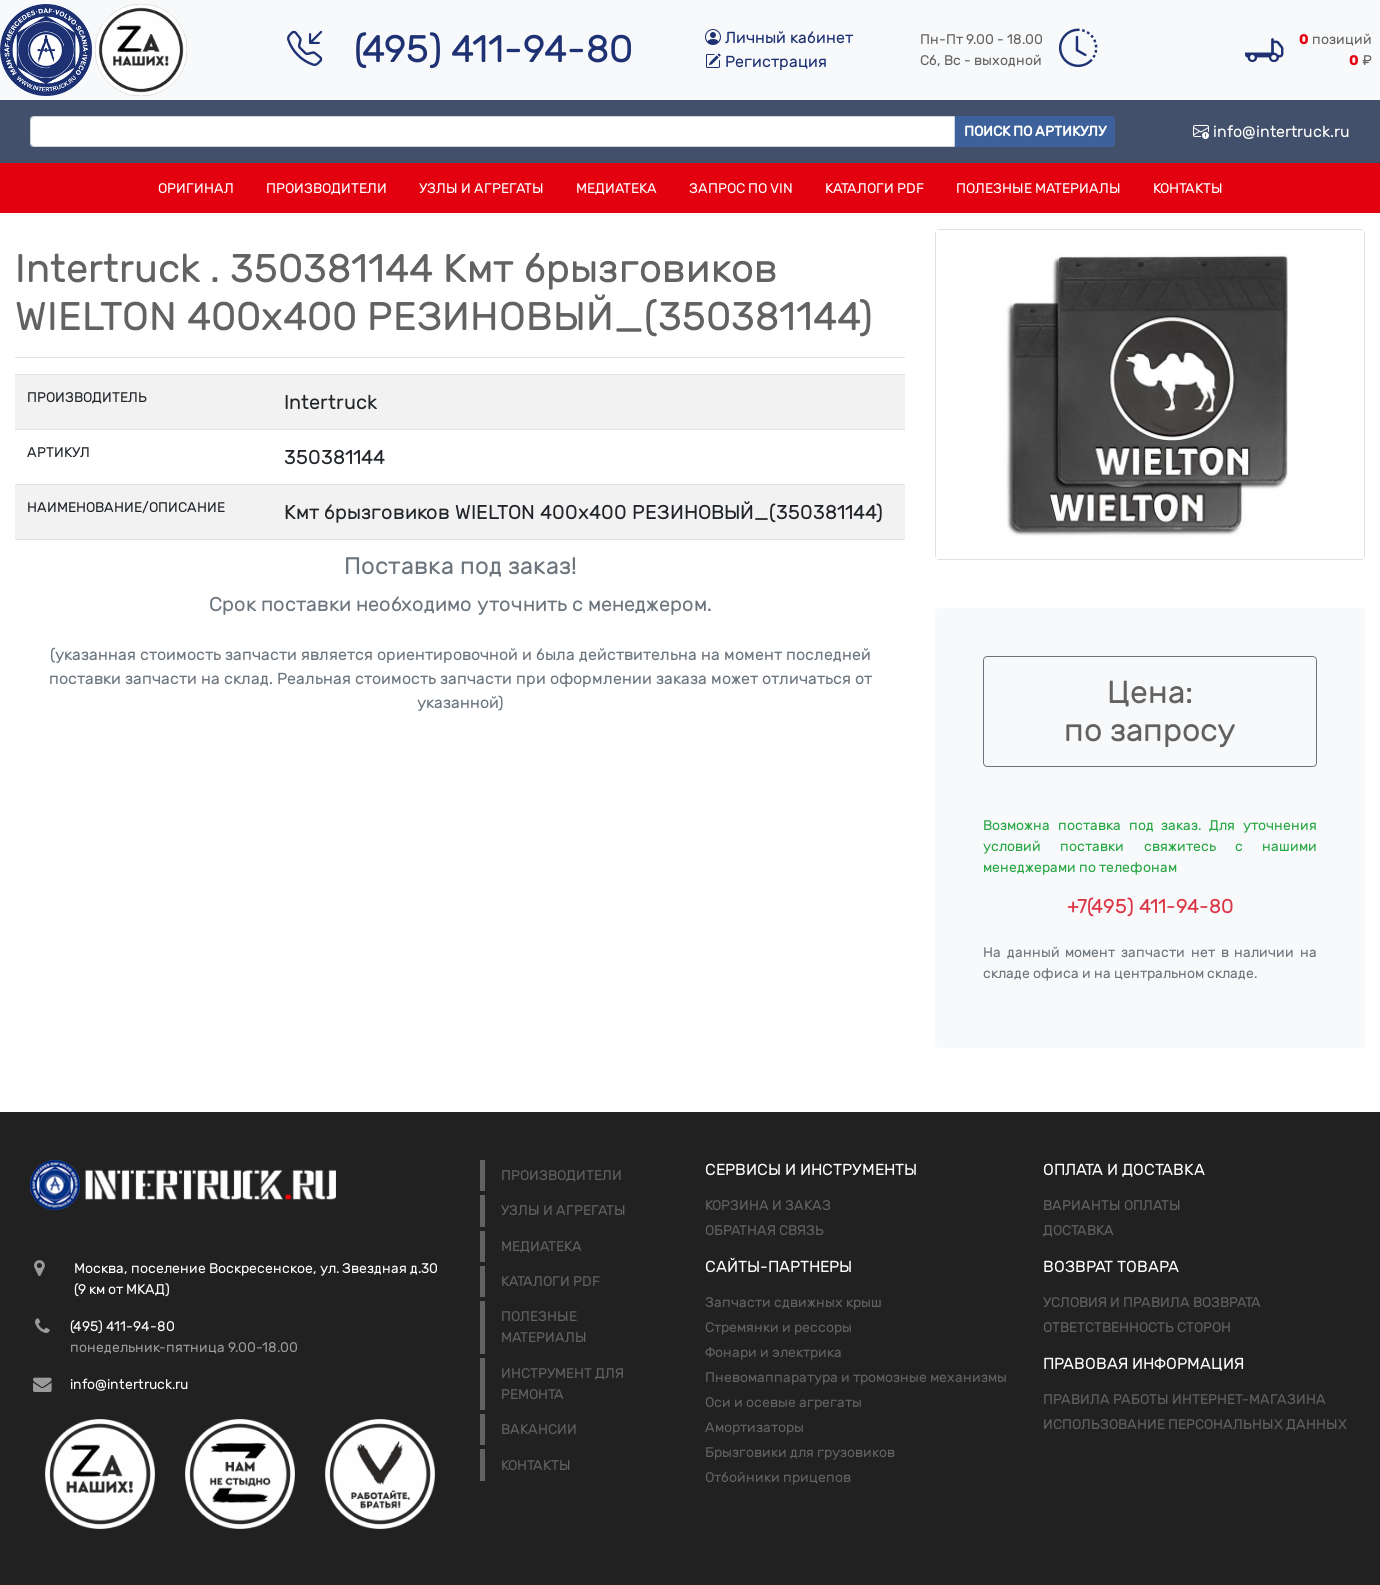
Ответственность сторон (1137, 1327)
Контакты (1188, 188)
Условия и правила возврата (1152, 1302)
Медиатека (616, 188)
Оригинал (196, 188)
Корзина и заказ (768, 1205)
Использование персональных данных (1195, 1424)
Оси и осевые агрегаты (783, 1402)
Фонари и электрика (773, 1352)
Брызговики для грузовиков (800, 1452)
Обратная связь (764, 1230)
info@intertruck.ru (1271, 131)
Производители (326, 188)
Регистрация (766, 61)
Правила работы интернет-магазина (1184, 1399)
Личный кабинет (779, 37)
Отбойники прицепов (778, 1477)
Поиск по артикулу (1035, 131)
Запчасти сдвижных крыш (793, 1302)
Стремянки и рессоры (778, 1327)
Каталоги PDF (874, 188)
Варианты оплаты (1112, 1205)
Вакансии (539, 1429)
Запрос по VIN (741, 188)
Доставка (1078, 1230)
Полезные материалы (1038, 188)
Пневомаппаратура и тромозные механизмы (856, 1377)
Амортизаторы (754, 1427)
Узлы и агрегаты (481, 188)
